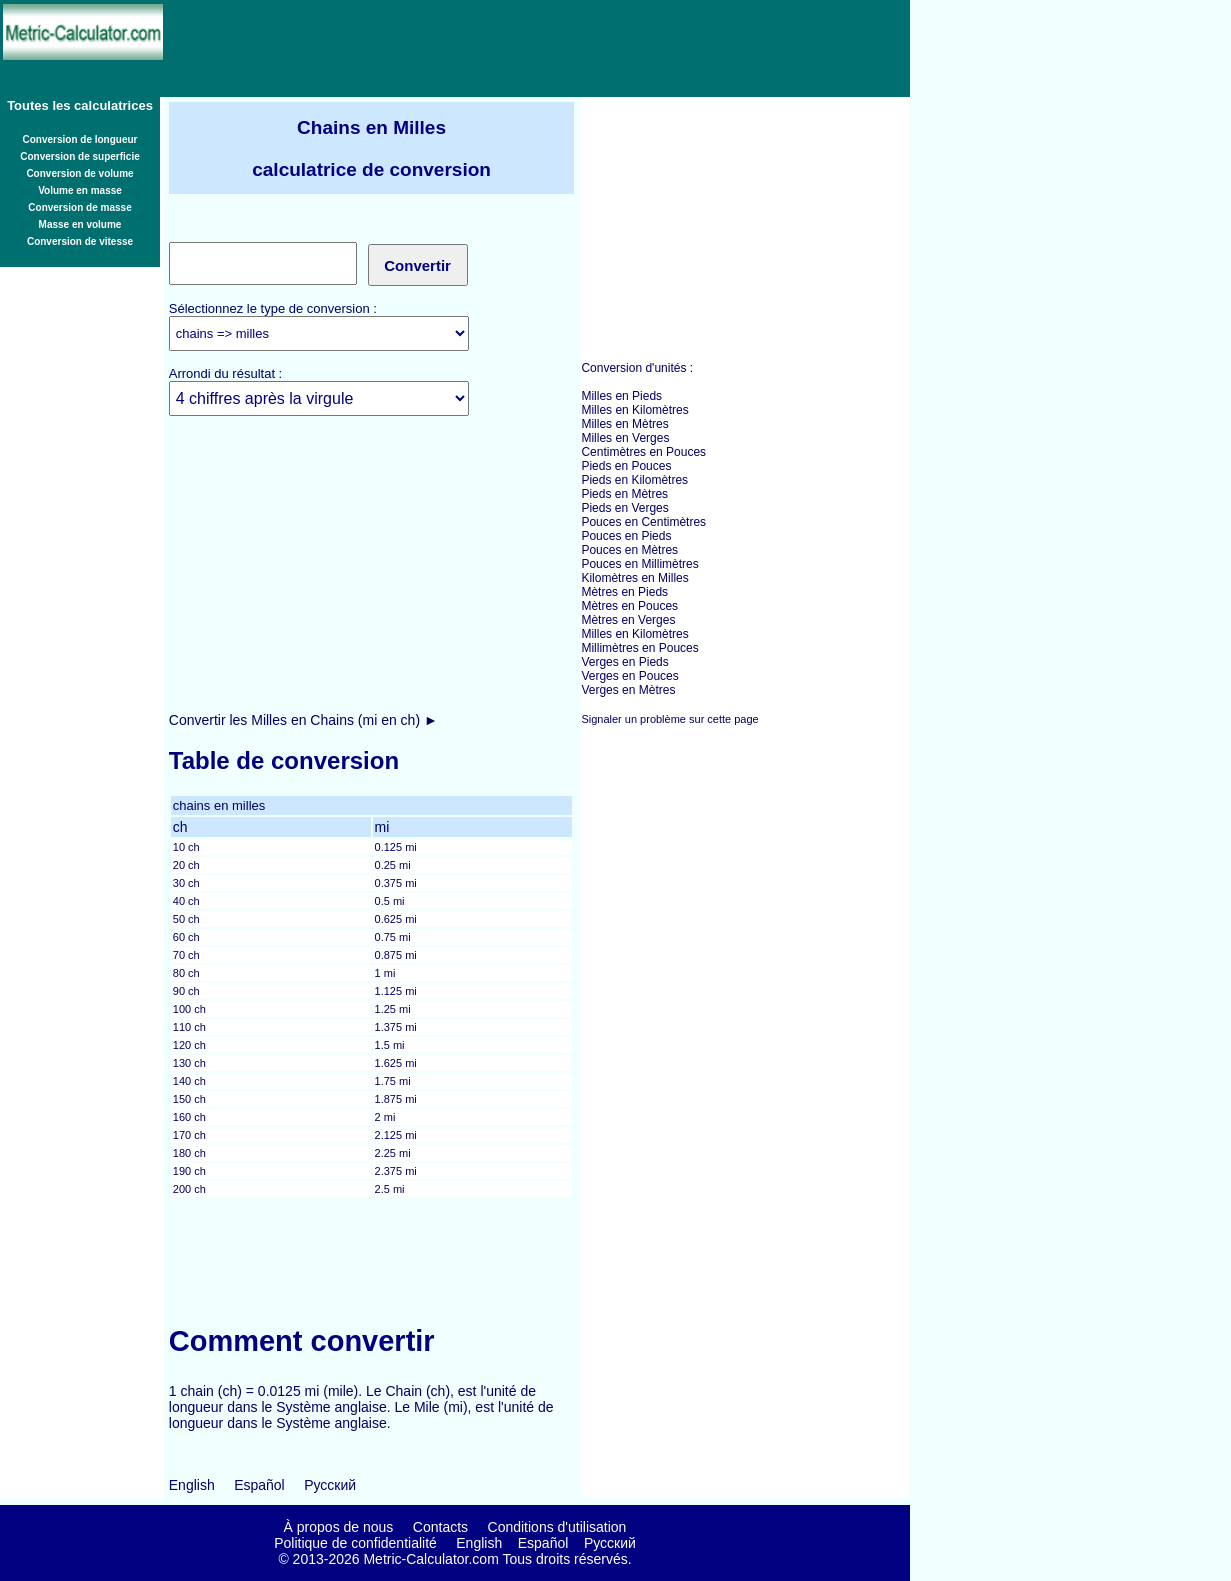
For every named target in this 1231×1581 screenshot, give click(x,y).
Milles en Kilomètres (634, 410)
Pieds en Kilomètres (634, 480)
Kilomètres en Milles (634, 578)
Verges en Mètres (628, 690)
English (192, 1485)
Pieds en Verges (624, 508)
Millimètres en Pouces (639, 648)
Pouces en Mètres (629, 550)
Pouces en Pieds (626, 536)
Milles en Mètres (624, 424)
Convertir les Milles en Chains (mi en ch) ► (303, 720)
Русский (330, 1485)
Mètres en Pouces (629, 606)
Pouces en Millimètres (639, 564)
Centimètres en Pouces (643, 452)
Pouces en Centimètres (643, 522)
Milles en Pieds (621, 396)
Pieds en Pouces (626, 466)
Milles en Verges (625, 438)
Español (259, 1485)
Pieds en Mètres (624, 494)
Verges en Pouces (629, 676)
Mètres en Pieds (624, 592)
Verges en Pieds (624, 662)
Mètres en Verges (628, 620)
